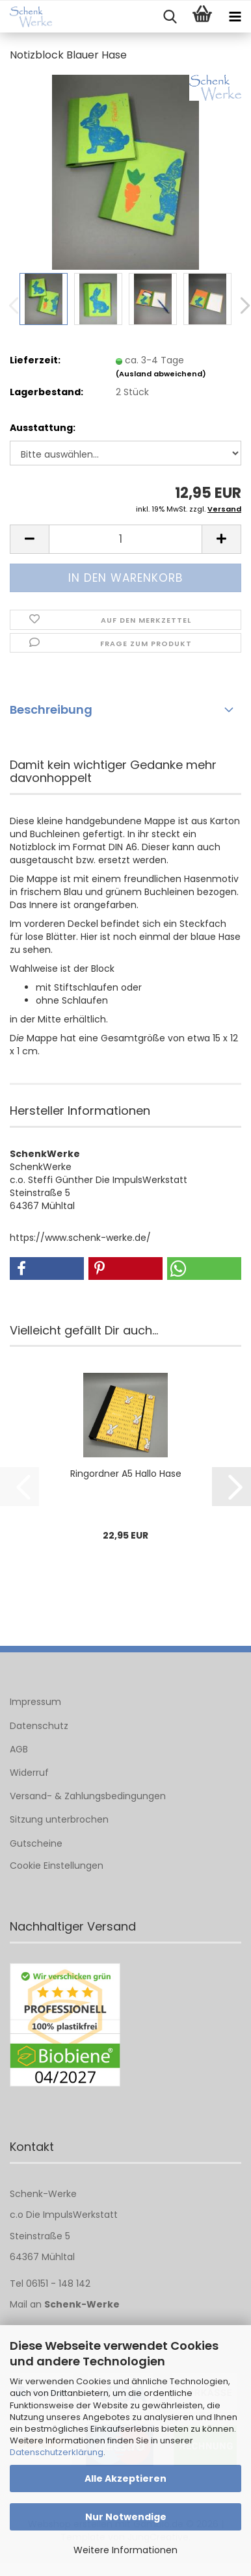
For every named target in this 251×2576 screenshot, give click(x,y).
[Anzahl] (125, 539)
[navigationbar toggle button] (234, 17)
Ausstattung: (42, 427)
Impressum (35, 1701)
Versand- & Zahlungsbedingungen (88, 1795)
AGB (19, 1749)
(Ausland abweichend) (161, 374)
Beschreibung (51, 709)
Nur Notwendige (125, 2516)
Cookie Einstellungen (56, 1865)
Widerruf (29, 1772)
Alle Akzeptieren (125, 2478)
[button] (29, 539)
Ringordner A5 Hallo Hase (125, 1473)
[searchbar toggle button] (169, 17)
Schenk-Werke (82, 2304)
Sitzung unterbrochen (59, 1819)
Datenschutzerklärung (56, 2452)
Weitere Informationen (125, 2549)
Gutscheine (36, 1843)
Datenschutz (39, 1725)
